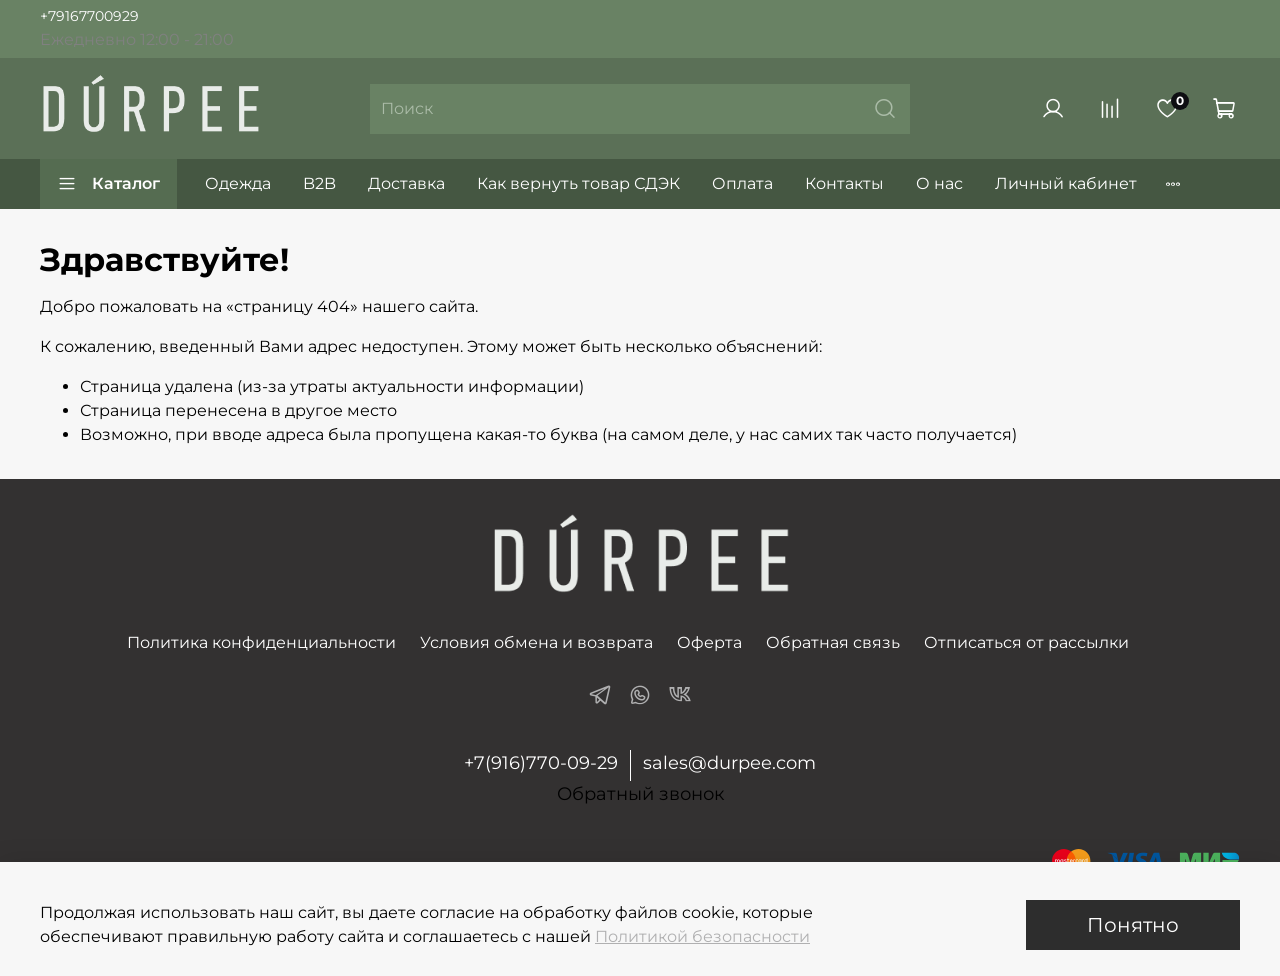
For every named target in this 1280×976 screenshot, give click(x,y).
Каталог (108, 184)
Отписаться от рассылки (1026, 642)
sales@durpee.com (729, 763)
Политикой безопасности (702, 936)
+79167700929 (89, 16)
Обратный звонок (640, 794)
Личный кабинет (1066, 183)
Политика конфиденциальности (261, 642)
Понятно (1133, 925)
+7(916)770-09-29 (541, 763)
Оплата (742, 183)
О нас (939, 183)
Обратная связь (833, 642)
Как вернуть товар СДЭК (578, 183)
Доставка (406, 183)
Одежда (238, 183)
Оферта (709, 642)
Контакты (844, 183)
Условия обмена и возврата (536, 642)
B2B (319, 183)
